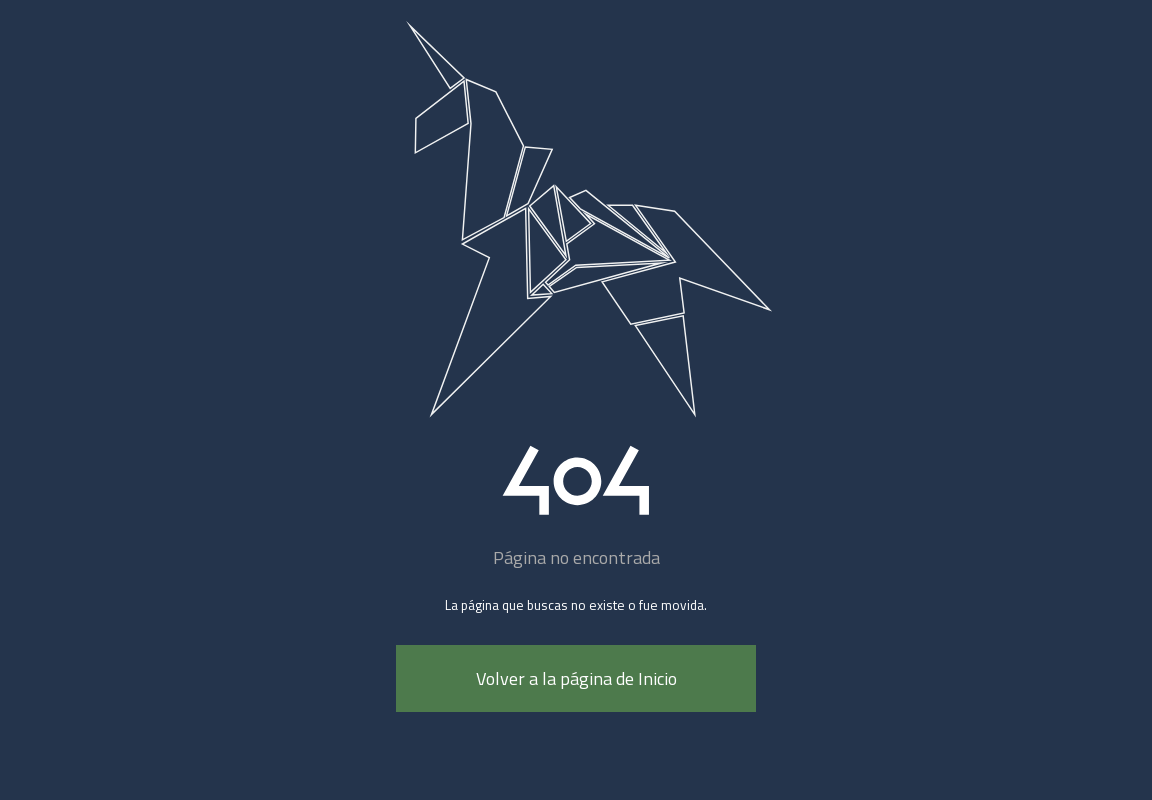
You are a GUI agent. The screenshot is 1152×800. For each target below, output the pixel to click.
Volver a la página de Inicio (576, 678)
